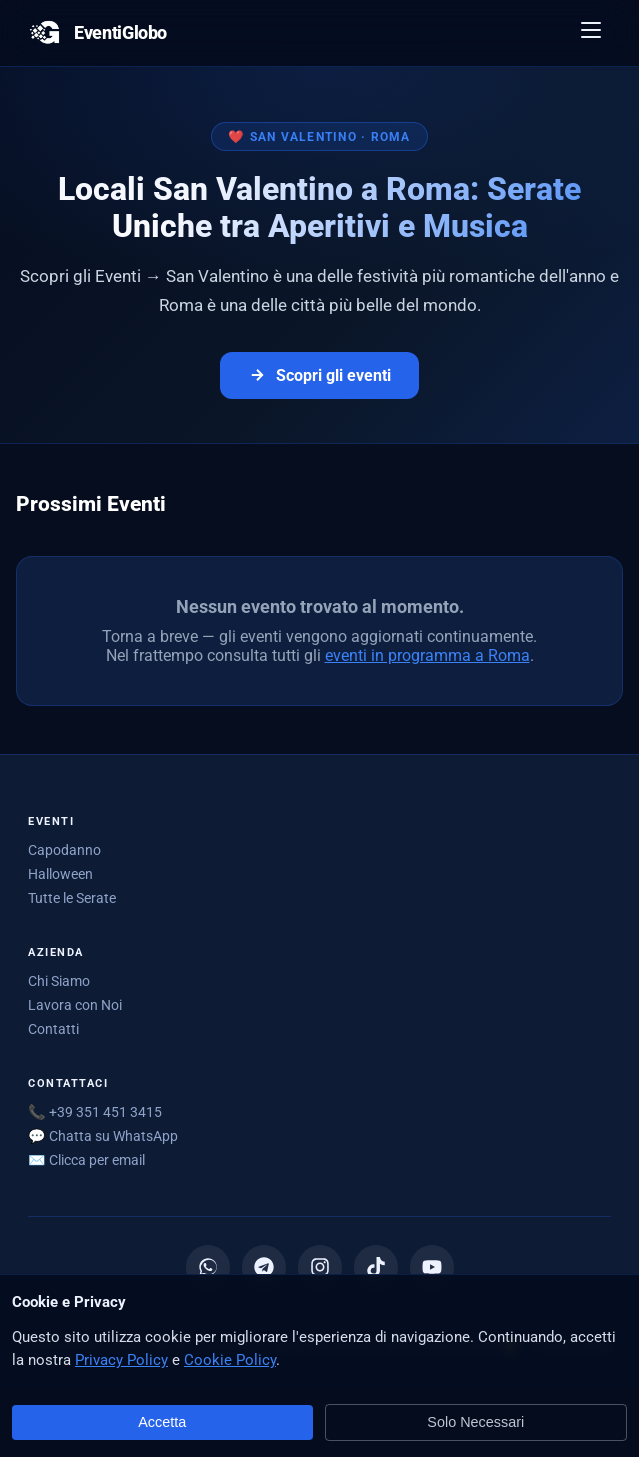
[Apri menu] (592, 33)
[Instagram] (320, 1267)
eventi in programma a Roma (427, 655)
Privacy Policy (121, 1360)
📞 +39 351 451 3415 (95, 1112)
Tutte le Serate (72, 898)
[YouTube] (432, 1267)
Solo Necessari (475, 1422)
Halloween (60, 874)
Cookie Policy (230, 1360)
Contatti (53, 1029)
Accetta (162, 1422)
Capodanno (64, 850)
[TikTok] (376, 1267)
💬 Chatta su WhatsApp (103, 1136)
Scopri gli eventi (319, 375)
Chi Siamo (59, 981)
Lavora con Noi (75, 1005)
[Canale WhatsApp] (208, 1267)
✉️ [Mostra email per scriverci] (86, 1160)
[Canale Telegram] (264, 1267)
